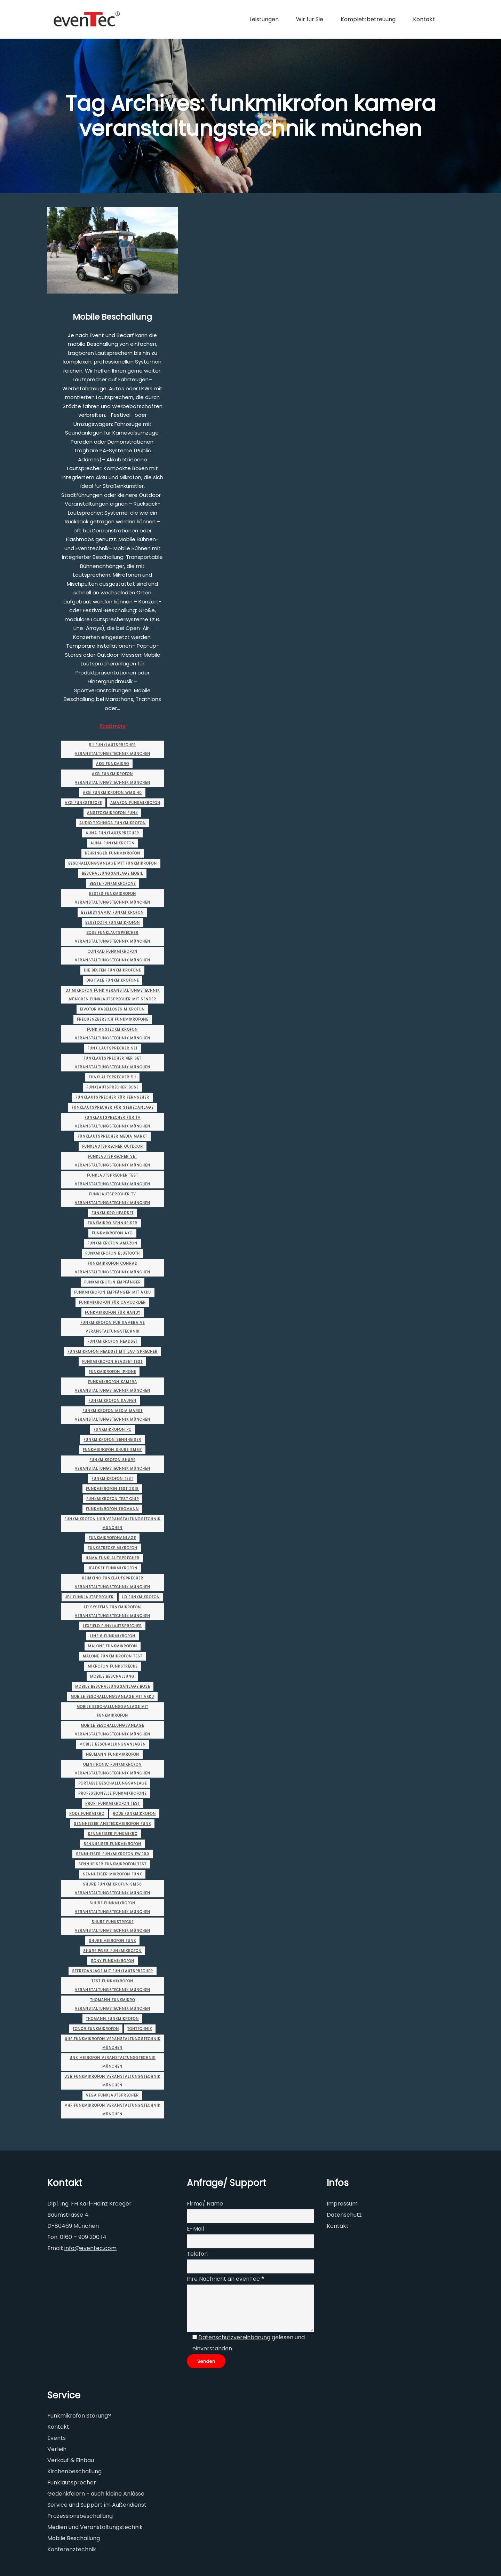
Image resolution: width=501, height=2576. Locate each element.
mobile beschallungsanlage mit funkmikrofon (112, 1711)
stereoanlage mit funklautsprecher (112, 1971)
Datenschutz (344, 2215)
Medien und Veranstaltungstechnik (95, 2527)
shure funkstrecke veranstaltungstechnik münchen (112, 1926)
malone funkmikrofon (112, 1646)
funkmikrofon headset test (112, 1361)
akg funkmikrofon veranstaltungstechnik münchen (112, 778)
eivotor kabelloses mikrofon (112, 1009)
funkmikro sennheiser (112, 1223)
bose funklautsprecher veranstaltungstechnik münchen (112, 937)
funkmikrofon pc (113, 1429)
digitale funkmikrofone (112, 980)
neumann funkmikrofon (112, 1754)
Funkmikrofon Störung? (79, 2416)
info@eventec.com (90, 2248)
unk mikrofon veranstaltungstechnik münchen (113, 2062)
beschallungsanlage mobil (112, 873)
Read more (113, 726)
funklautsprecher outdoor (112, 1146)
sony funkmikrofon (112, 1961)
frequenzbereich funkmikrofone (112, 1019)
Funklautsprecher (71, 2483)
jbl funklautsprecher (89, 1597)
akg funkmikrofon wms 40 (112, 792)
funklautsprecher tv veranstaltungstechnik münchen (112, 1198)
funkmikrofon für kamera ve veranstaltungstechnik (112, 1327)
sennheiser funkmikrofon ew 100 (112, 1854)
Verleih (56, 2449)
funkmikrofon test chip (112, 1498)
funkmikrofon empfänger (112, 1282)
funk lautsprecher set (112, 1048)
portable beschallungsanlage (112, 1783)
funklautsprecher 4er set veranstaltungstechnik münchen (112, 1063)
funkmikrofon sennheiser (112, 1439)
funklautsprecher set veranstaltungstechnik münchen (112, 1161)
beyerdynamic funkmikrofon (112, 912)
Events (56, 2438)
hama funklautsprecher (113, 1558)
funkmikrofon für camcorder (112, 1302)
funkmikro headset (113, 1213)
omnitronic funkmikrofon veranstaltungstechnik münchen (112, 1769)
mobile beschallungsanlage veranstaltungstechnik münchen (112, 1730)
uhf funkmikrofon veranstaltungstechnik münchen (112, 2043)
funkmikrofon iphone (112, 1371)
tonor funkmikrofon (96, 2028)
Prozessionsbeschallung (80, 2516)
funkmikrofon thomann (112, 1509)
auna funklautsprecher (112, 833)
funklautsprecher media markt (112, 1136)
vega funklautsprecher (112, 2095)
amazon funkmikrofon (135, 802)
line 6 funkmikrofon (112, 1636)
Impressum (342, 2204)
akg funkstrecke (83, 802)
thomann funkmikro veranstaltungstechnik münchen (112, 2004)
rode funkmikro (86, 1813)
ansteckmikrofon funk (112, 812)
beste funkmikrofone (112, 883)
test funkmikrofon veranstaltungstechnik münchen (112, 1985)
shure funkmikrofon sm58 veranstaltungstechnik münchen (112, 1889)
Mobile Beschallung (112, 316)
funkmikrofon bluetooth (112, 1253)
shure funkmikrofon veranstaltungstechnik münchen (112, 1907)
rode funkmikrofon (134, 1813)
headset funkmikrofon (112, 1568)
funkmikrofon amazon (112, 1243)
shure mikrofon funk (112, 1940)
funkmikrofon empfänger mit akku (112, 1292)
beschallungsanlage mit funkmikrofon (112, 863)
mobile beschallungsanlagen (112, 1744)
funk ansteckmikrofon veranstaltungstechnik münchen (112, 1034)
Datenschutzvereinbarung (234, 2337)
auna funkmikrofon (112, 843)
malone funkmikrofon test (112, 1656)
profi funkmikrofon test (112, 1803)
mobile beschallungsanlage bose (112, 1686)
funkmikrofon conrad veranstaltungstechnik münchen (112, 1268)
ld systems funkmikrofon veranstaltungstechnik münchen (112, 1611)
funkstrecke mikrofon (112, 1548)
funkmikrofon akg (112, 1233)
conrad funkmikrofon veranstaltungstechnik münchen (112, 956)
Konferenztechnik (71, 2549)
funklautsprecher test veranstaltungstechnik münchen (112, 1180)
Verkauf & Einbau (70, 2460)
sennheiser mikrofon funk (112, 1874)
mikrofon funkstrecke (112, 1666)
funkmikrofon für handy (112, 1312)
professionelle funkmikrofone (112, 1793)
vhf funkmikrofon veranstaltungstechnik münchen (112, 2110)
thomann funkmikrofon (112, 2018)
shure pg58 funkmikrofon (112, 1950)
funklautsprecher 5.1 (112, 1077)
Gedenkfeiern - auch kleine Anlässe (95, 2494)
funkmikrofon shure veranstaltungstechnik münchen (112, 1464)
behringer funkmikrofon (112, 853)
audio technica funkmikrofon (112, 823)
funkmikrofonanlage (112, 1537)
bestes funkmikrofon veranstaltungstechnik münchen (112, 898)
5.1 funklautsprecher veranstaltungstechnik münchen (112, 749)
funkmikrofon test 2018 (112, 1488)
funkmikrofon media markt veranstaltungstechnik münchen (112, 1415)
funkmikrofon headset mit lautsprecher (112, 1351)
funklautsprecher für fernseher (112, 1097)
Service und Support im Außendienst (96, 2505)
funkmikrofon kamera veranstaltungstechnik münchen (112, 1386)
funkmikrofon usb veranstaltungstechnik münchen (112, 1523)
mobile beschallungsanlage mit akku (112, 1696)
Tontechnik (139, 2028)
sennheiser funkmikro (112, 1833)
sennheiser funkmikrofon (112, 1844)
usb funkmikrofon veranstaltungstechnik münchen (112, 2081)
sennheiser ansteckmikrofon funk (112, 1823)
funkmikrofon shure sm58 (112, 1449)
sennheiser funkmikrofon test (112, 1864)
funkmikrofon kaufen (112, 1400)
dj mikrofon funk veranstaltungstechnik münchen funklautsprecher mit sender (112, 995)
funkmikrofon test (112, 1478)
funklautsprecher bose (112, 1087)
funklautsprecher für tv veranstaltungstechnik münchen (112, 1122)
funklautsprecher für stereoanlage (112, 1107)
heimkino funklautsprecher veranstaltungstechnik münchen (112, 1583)
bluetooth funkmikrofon (112, 922)
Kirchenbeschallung (74, 2471)
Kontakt (338, 2226)
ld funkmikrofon (141, 1597)
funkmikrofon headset (112, 1341)
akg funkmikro (112, 763)
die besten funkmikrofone (112, 970)
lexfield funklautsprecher (112, 1626)
